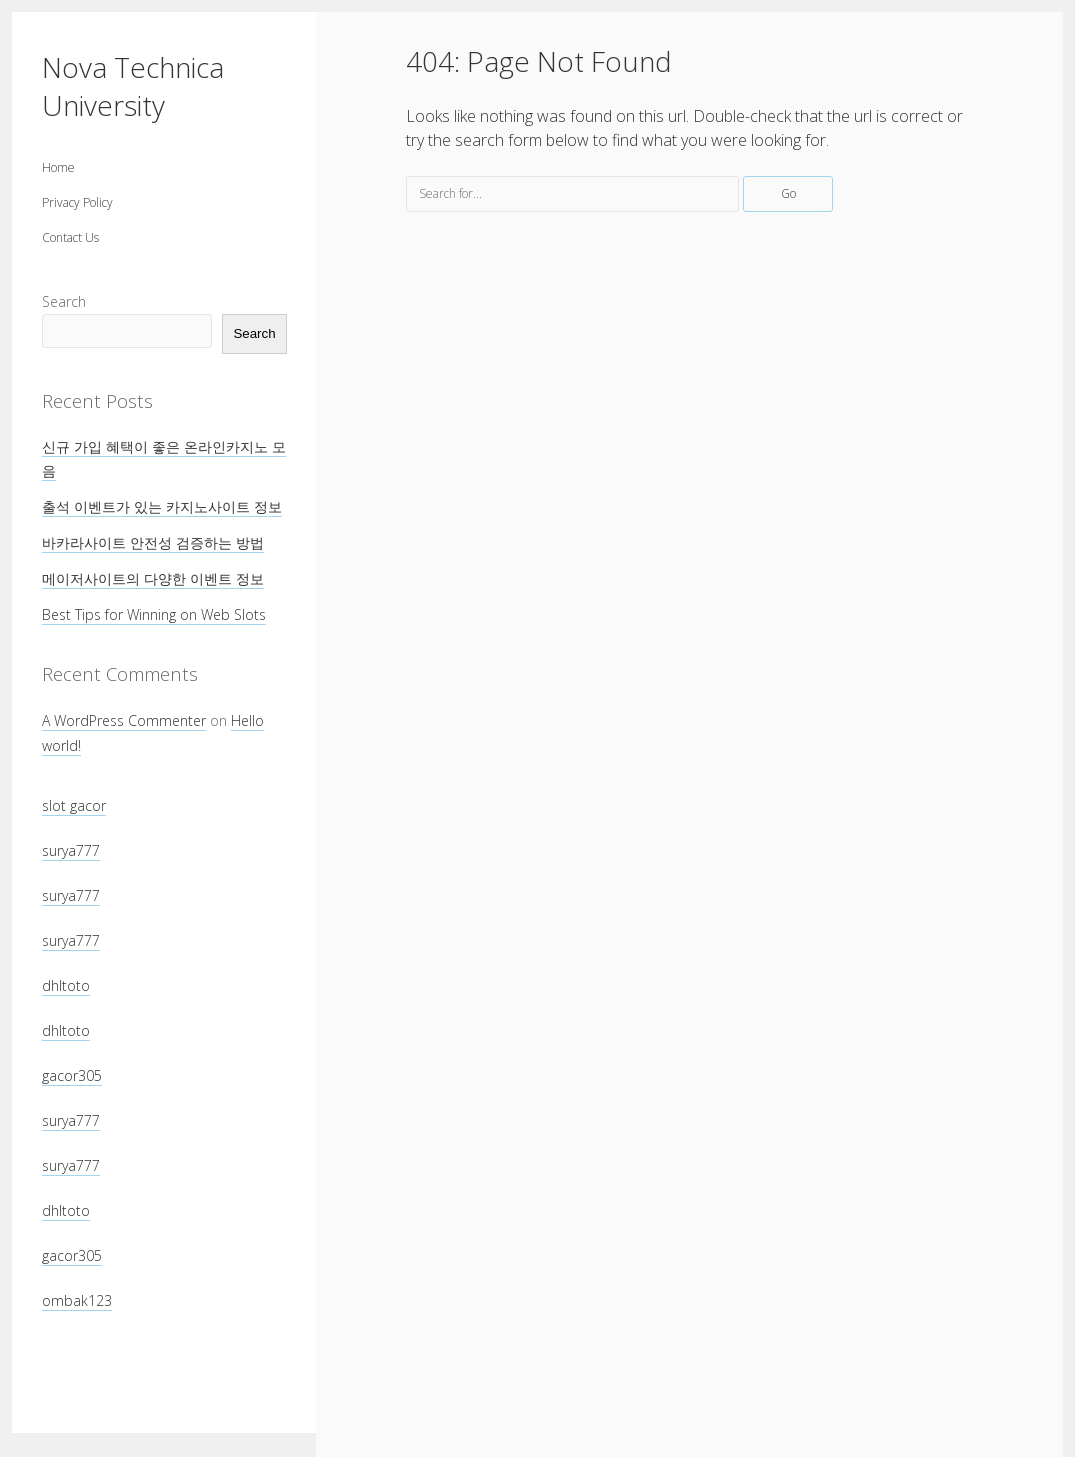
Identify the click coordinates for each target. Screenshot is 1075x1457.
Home (58, 167)
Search (64, 301)
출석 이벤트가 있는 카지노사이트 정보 (162, 506)
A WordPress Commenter (124, 720)
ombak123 (77, 1300)
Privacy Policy (77, 202)
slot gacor (74, 805)
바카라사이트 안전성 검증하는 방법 (153, 542)
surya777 (71, 850)
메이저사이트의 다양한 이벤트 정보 (153, 578)
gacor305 (72, 1075)
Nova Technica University (133, 86)
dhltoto (66, 985)
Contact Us (70, 237)
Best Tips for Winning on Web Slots (154, 614)
